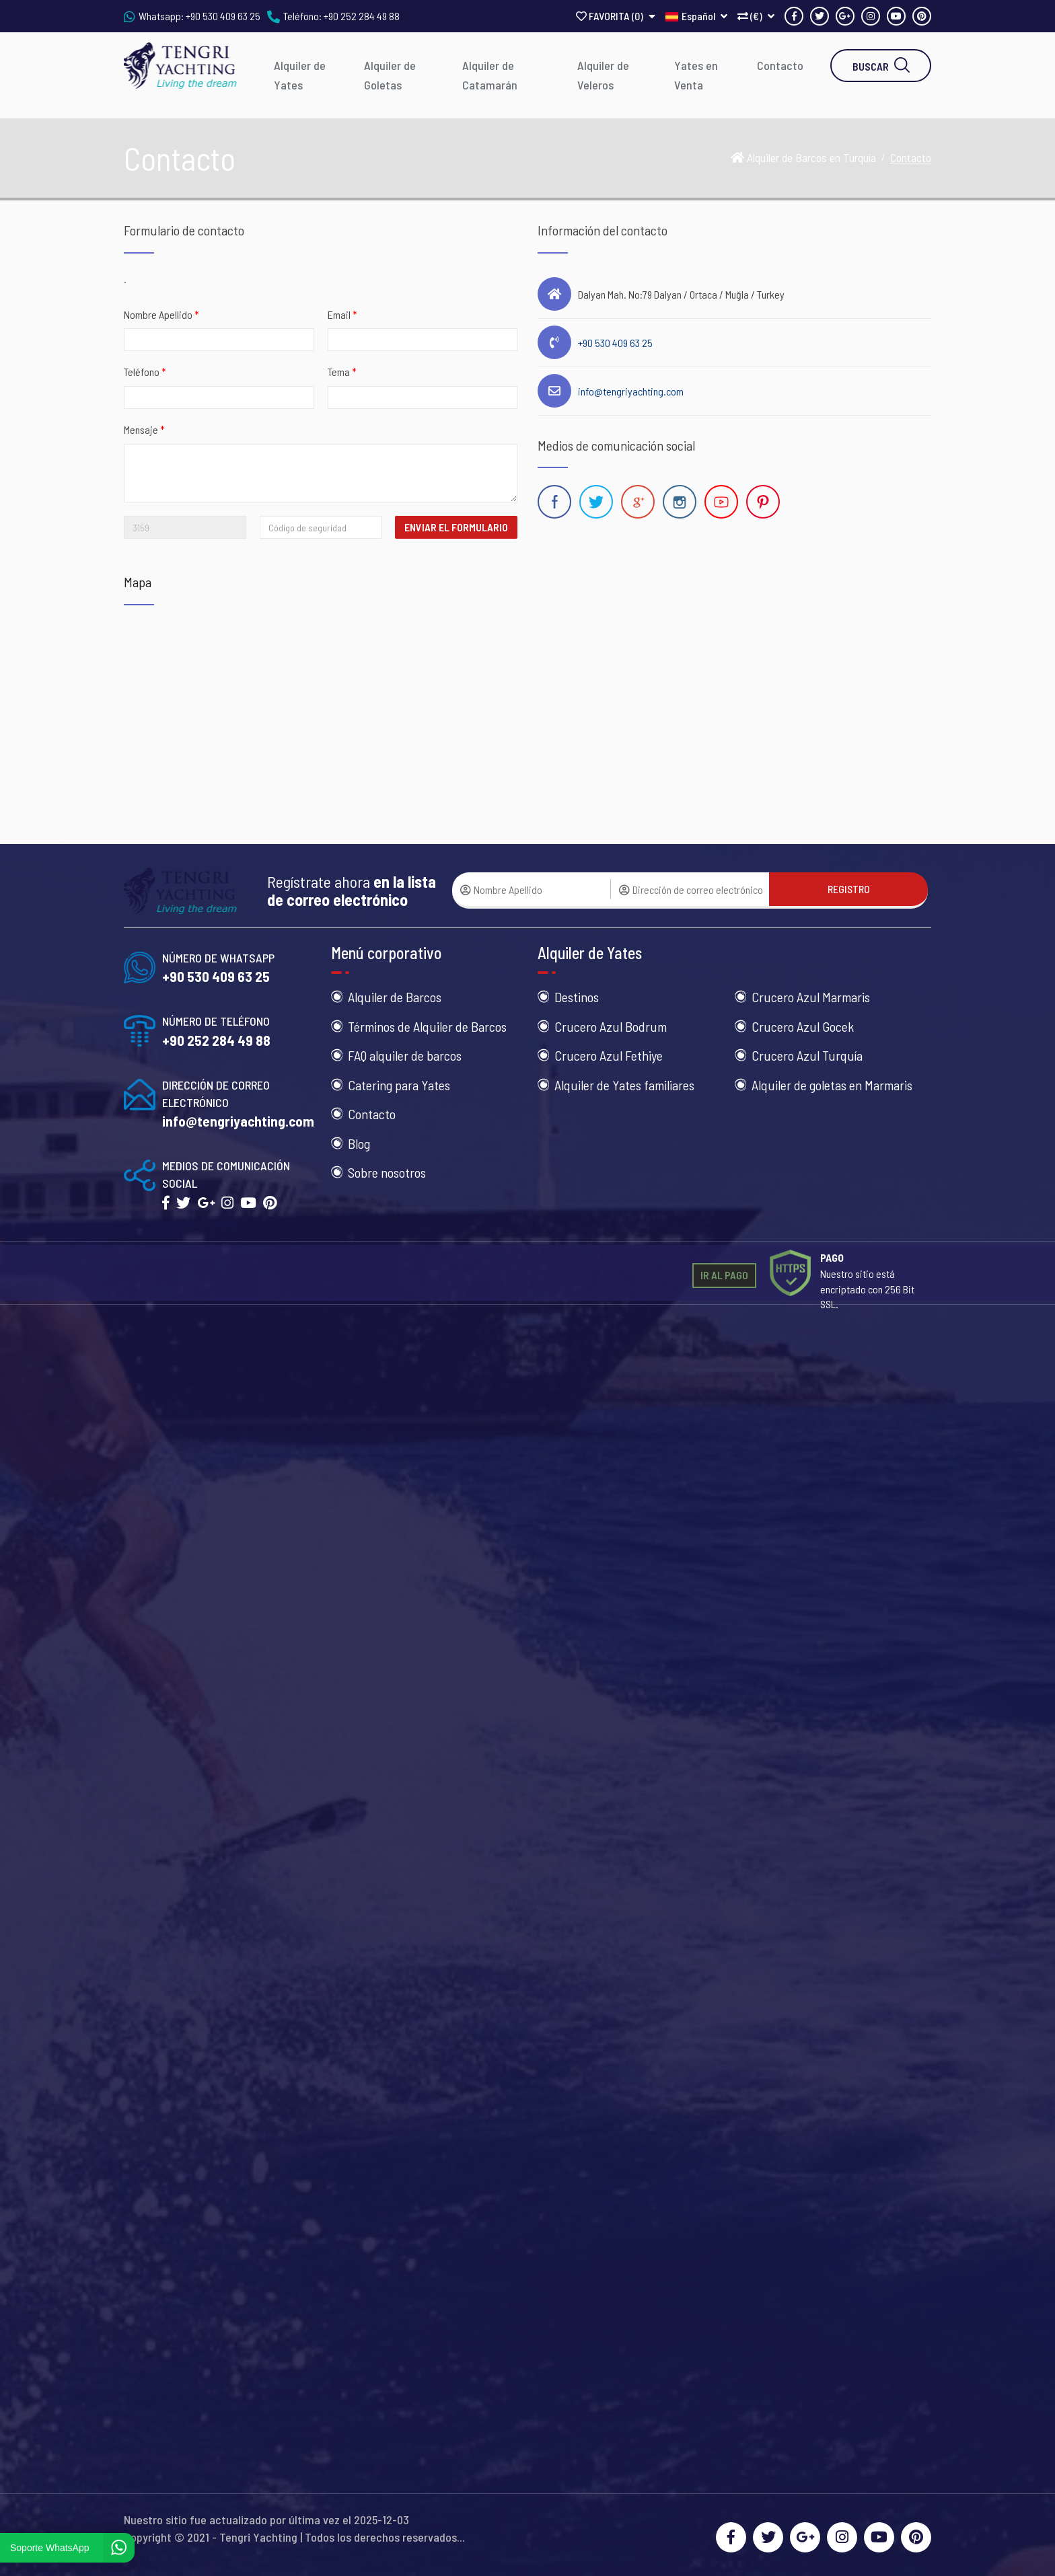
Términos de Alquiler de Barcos (427, 1026)
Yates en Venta (696, 75)
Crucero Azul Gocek (803, 1026)
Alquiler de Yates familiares (624, 1085)
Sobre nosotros (387, 1172)
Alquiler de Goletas (390, 75)
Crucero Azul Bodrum (610, 1026)
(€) (755, 15)
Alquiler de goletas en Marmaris (832, 1085)
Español (696, 15)
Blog (359, 1143)
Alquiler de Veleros (603, 75)
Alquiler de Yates (300, 75)
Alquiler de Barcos (394, 997)
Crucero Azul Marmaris (811, 997)
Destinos (576, 997)
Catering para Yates (399, 1085)
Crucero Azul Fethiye (608, 1055)
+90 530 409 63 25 (223, 15)
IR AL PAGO (724, 1274)
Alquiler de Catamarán (489, 75)
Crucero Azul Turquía (807, 1055)
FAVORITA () (615, 15)
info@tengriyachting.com (631, 391)
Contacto (780, 65)
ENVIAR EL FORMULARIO (456, 527)
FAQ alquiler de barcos (405, 1055)
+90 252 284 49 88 (362, 15)
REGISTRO (849, 888)
